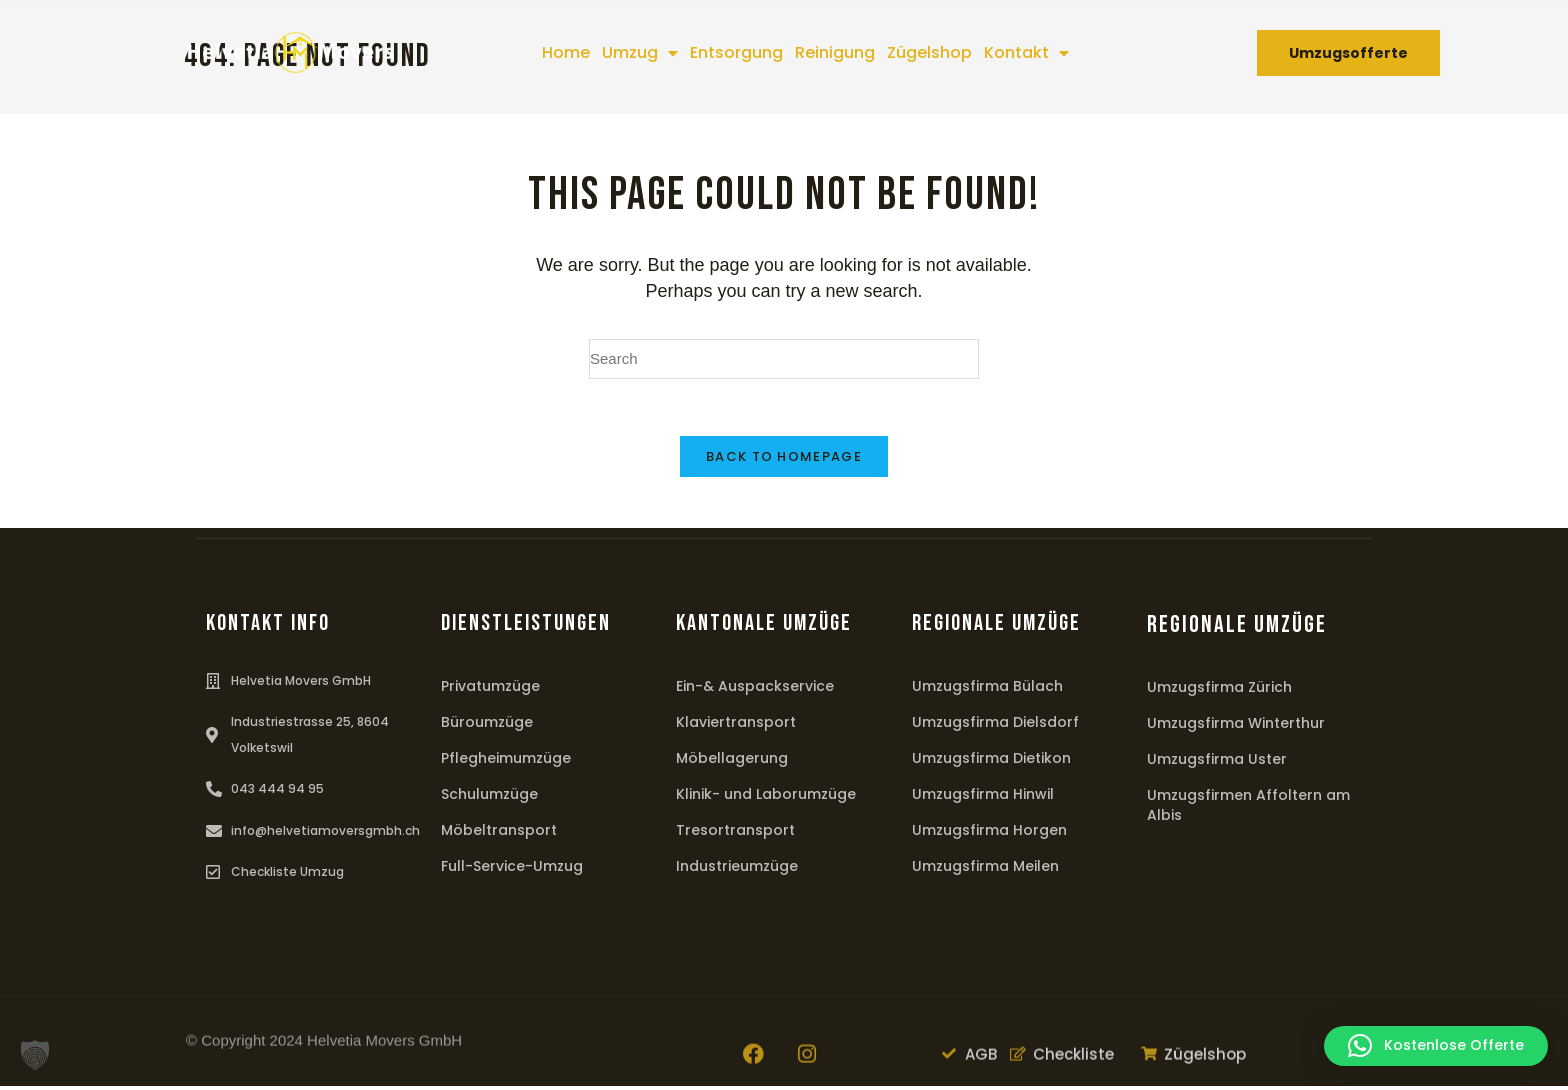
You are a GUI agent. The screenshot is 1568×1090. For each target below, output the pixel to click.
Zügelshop (929, 52)
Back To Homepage (784, 460)
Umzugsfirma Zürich (1219, 691)
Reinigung (835, 52)
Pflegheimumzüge (506, 762)
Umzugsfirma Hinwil (983, 798)
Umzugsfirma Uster (1217, 763)
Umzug (640, 53)
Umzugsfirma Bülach (987, 690)
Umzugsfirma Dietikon (991, 762)
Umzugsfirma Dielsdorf (995, 726)
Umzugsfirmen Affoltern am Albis (1248, 809)
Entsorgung (736, 52)
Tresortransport (735, 834)
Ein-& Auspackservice (755, 690)
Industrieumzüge (737, 870)
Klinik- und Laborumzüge (766, 798)
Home (566, 52)
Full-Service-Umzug (512, 870)
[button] (35, 1055)
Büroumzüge (487, 726)
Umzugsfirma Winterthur (1236, 727)
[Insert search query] (784, 359)
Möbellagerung (732, 762)
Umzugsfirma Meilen (985, 870)
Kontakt (1026, 53)
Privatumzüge (490, 690)
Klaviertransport (736, 726)
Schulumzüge (489, 798)
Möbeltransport (499, 834)
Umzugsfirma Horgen (989, 834)
